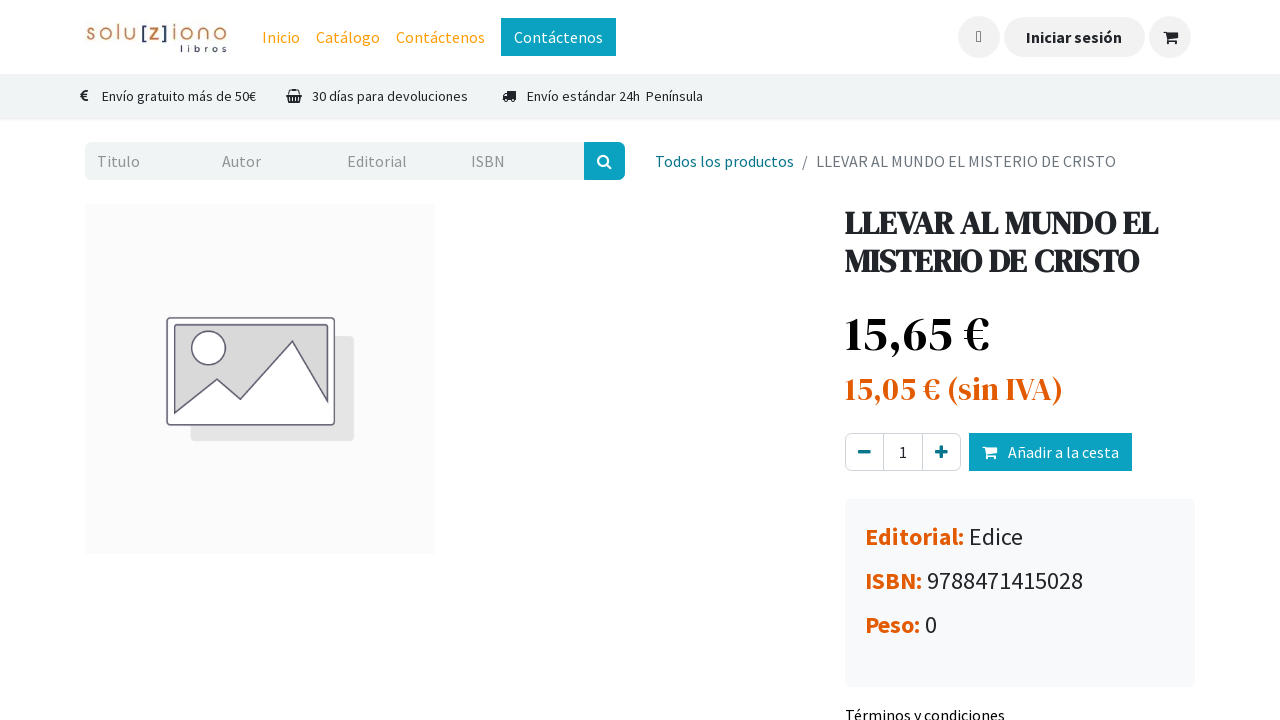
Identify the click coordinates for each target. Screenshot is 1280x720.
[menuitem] (281, 37)
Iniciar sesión (1074, 37)
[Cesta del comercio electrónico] (1170, 37)
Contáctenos (558, 37)
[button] (979, 37)
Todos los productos (724, 161)
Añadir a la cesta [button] (1050, 452)
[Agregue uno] (941, 452)
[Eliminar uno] (864, 452)
